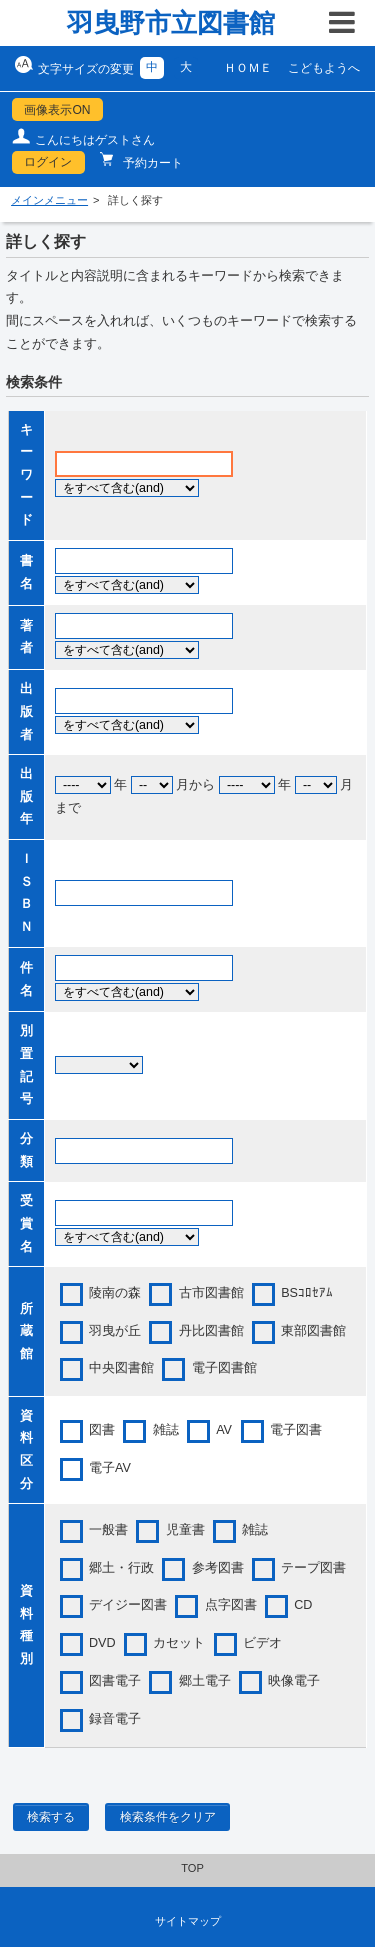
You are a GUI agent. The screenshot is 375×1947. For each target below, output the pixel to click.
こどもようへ (324, 68)
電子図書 (296, 1430)
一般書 (108, 1530)
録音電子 (115, 1719)
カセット (179, 1643)
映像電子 (294, 1681)
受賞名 (26, 1223)
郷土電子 (205, 1681)
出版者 (26, 711)
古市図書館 (211, 1293)
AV (224, 1430)
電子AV (110, 1468)
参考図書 (218, 1568)
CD (303, 1605)
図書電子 (115, 1681)
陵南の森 (115, 1293)
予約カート (151, 163)
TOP (192, 1868)
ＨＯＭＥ (248, 68)
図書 (102, 1430)
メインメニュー (49, 200)
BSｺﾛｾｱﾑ (307, 1293)
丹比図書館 (211, 1331)
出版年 (26, 796)
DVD (102, 1643)
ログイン (48, 162)
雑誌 (166, 1430)
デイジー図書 (128, 1605)
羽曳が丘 (115, 1331)
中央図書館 (121, 1368)
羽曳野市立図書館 (171, 23)
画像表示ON (57, 110)
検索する (51, 1817)
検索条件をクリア (168, 1817)
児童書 (185, 1530)
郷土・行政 (121, 1568)
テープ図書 (313, 1568)
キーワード (26, 475)
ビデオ (262, 1643)
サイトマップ (188, 1921)
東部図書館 (313, 1331)
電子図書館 (224, 1368)
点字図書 (231, 1605)
